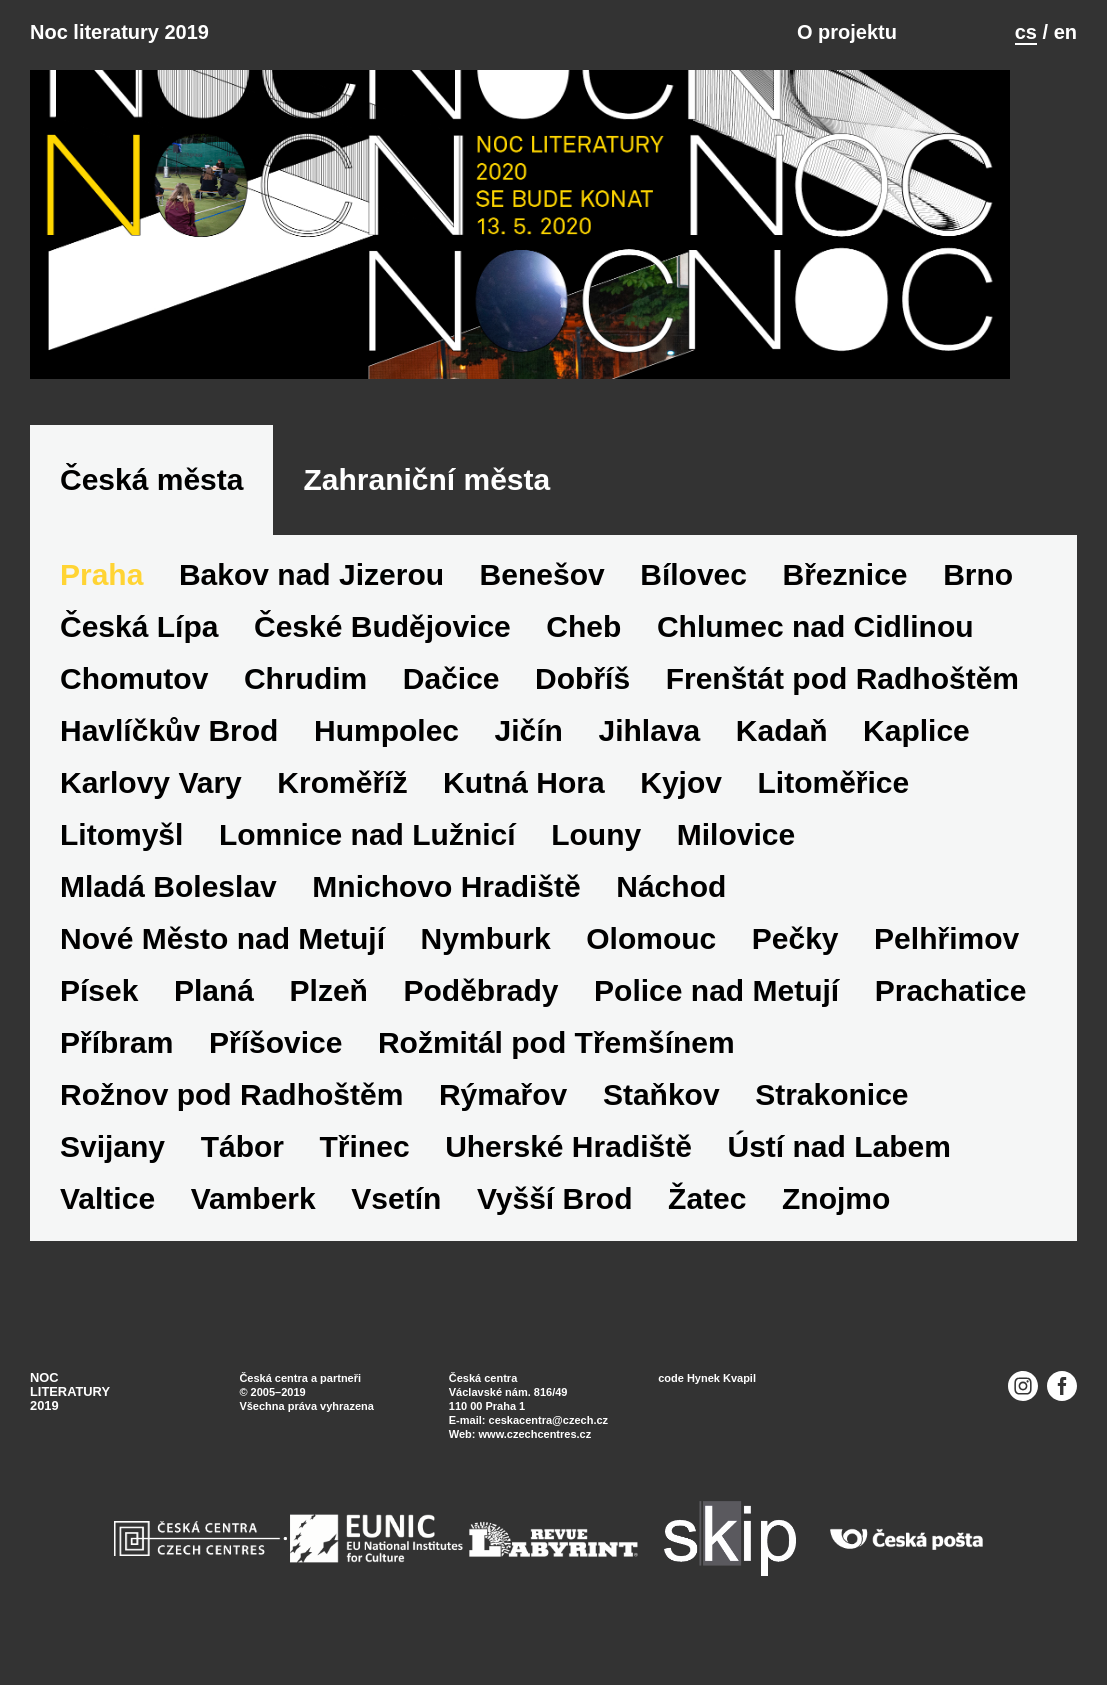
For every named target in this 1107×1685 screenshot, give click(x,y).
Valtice (107, 1220)
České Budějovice (382, 648)
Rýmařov (503, 1116)
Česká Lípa (139, 648)
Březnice (845, 596)
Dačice (451, 700)
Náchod (671, 908)
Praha (101, 596)
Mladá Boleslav (168, 908)
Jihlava (650, 752)
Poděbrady (481, 1012)
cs (1026, 32)
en (1065, 32)
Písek (99, 1012)
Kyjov (681, 804)
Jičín (529, 752)
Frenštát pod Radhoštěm (842, 700)
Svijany (112, 1168)
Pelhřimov (946, 960)
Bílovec (693, 596)
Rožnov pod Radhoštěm (231, 1116)
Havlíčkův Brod (169, 752)
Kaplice (916, 752)
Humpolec (386, 752)
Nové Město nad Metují (222, 960)
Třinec (365, 1168)
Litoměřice (833, 804)
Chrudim (305, 700)
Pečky (795, 960)
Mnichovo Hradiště (446, 908)
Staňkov (661, 1116)
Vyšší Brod (555, 1220)
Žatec (707, 1220)
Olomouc (651, 960)
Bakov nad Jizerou (311, 596)
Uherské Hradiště (568, 1168)
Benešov (542, 596)
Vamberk (253, 1220)
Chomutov (134, 700)
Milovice (736, 856)
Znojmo (836, 1220)
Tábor (242, 1168)
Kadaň (782, 752)
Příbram (116, 1064)
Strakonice (831, 1116)
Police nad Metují (716, 1012)
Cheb (583, 648)
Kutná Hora (524, 804)
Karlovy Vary (151, 804)
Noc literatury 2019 (119, 32)
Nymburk (486, 960)
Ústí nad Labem (838, 1168)
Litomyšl (121, 856)
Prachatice (951, 1012)
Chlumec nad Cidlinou (815, 648)
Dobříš (582, 700)
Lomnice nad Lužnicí (367, 856)
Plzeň (329, 1012)
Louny (596, 856)
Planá (214, 1012)
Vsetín (396, 1220)
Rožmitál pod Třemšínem (556, 1064)
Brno (978, 596)
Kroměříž (342, 804)
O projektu (847, 32)
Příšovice (275, 1064)
